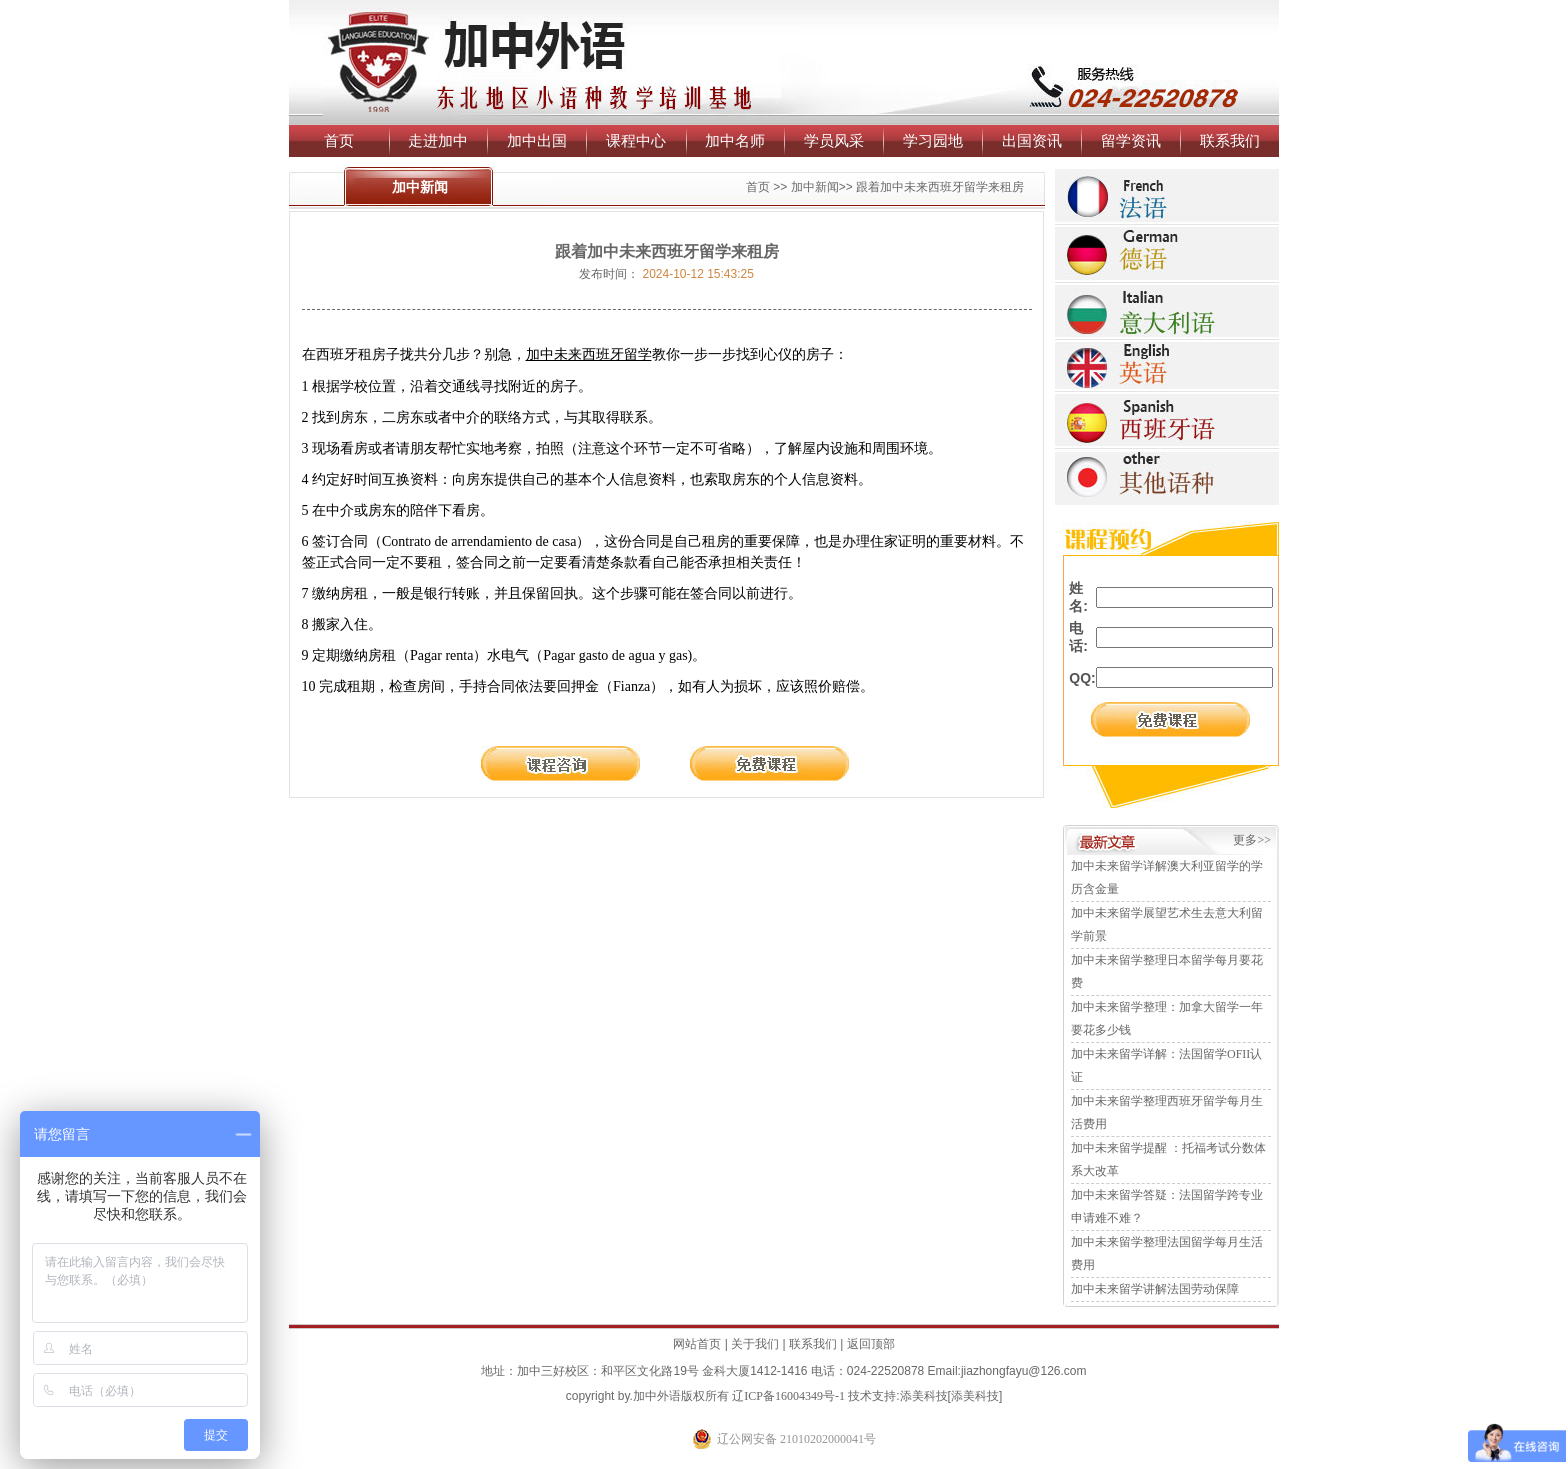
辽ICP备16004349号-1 (788, 1396)
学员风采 (834, 140)
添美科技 (924, 1396)
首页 (339, 140)
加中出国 (537, 140)
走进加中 (438, 140)
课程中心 (636, 140)
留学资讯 (1131, 140)
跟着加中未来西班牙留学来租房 (940, 187)
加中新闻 (815, 187)
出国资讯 (1032, 140)
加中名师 (735, 140)
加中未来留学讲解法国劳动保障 (1155, 1289)
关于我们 (755, 1344)
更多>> (1252, 840)
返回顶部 (871, 1344)
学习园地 (933, 140)
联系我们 (1230, 140)
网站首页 (697, 1344)
